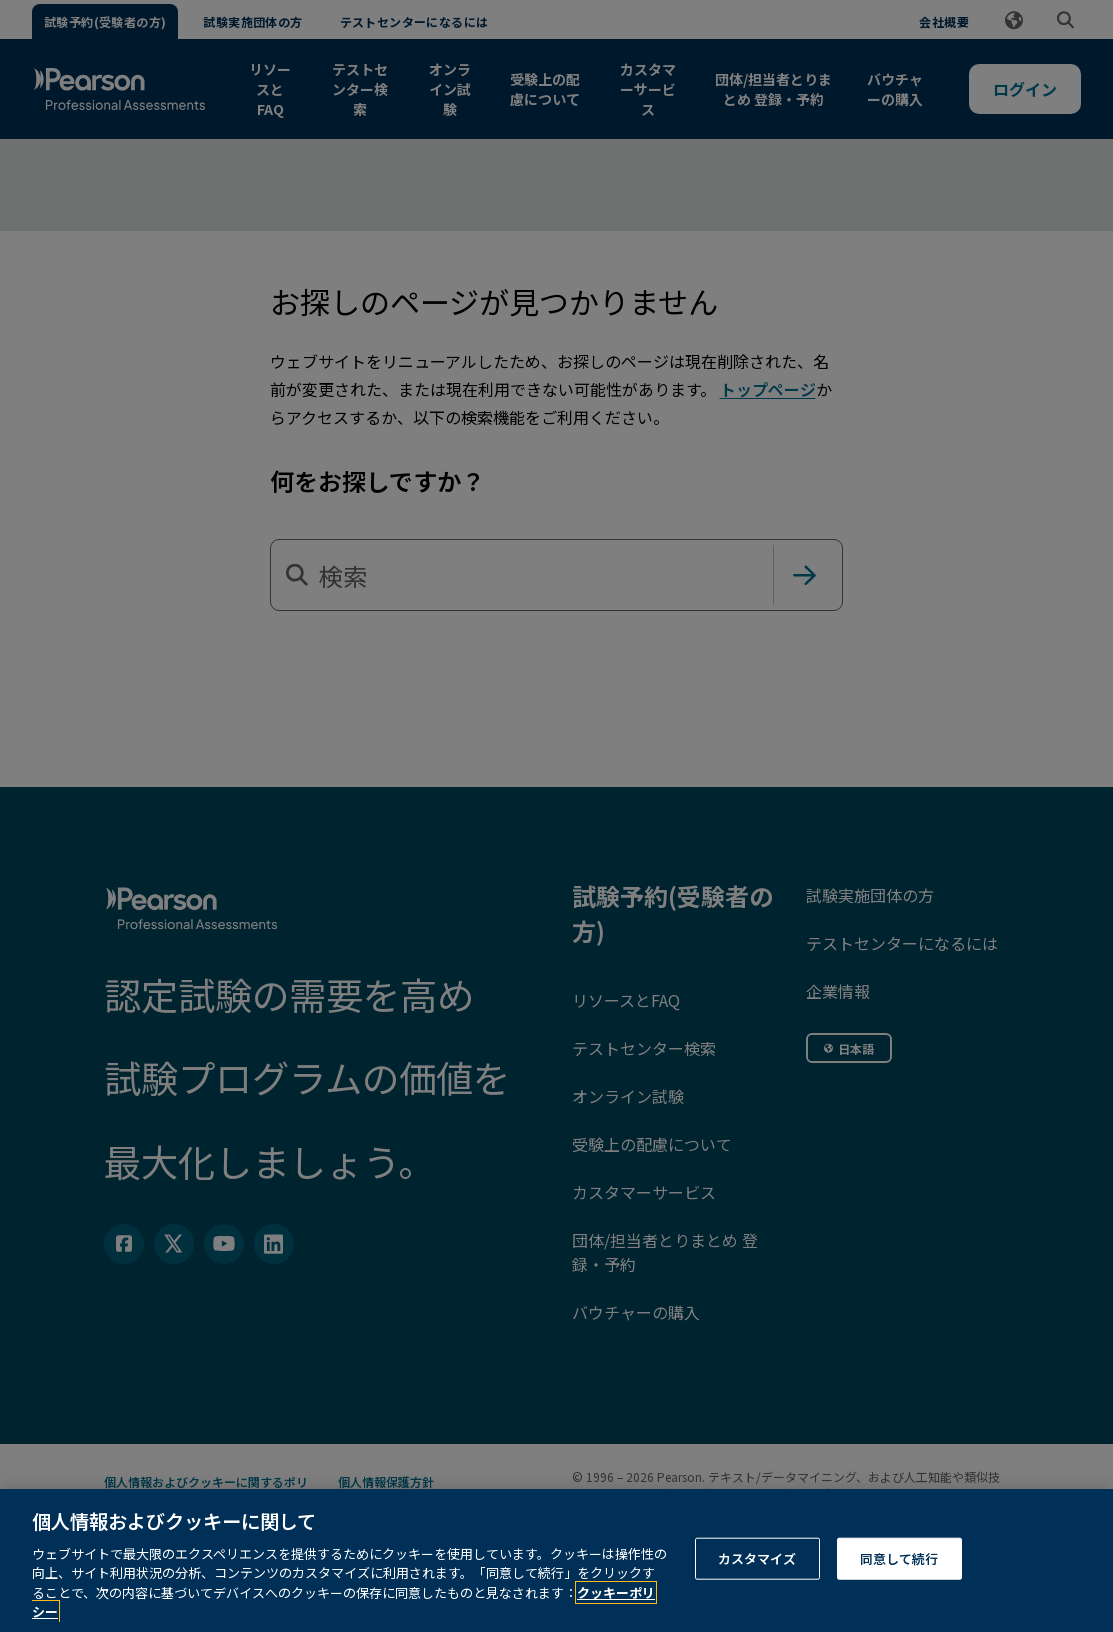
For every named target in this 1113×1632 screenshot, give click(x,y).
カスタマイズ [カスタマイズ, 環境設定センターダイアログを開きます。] (757, 1581)
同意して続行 (899, 1581)
